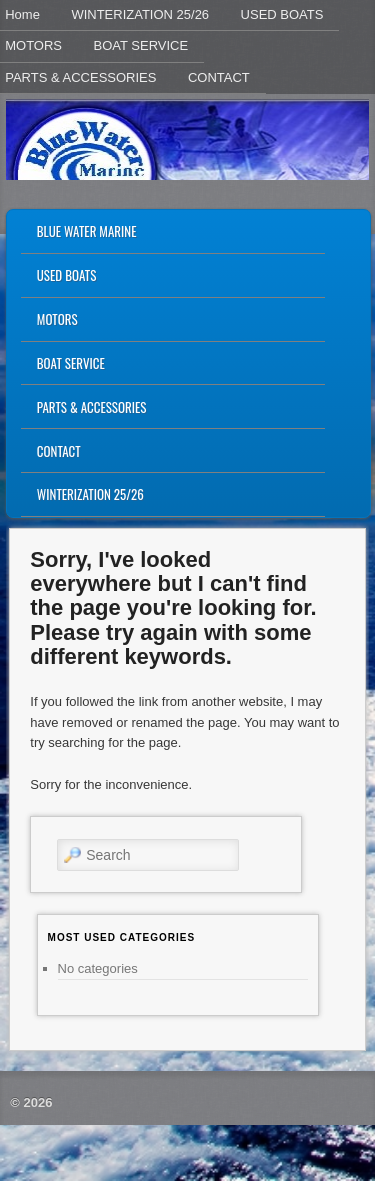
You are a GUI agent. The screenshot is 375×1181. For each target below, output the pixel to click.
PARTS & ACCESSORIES (92, 407)
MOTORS (57, 319)
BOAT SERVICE (141, 45)
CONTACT (219, 77)
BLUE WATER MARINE (87, 231)
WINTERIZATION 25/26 (140, 14)
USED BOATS (282, 14)
